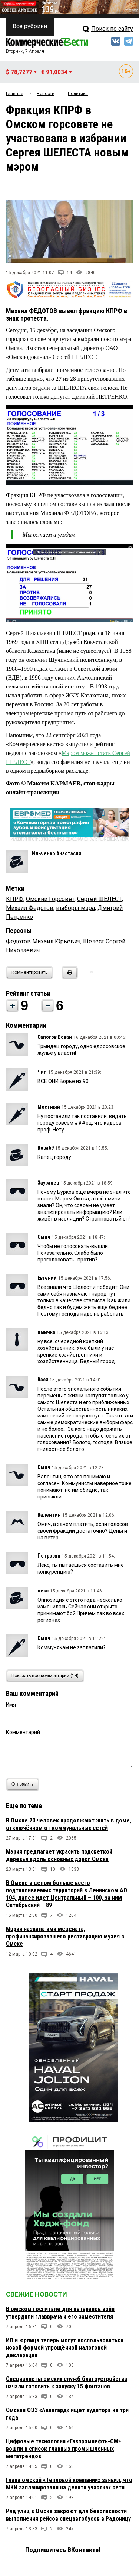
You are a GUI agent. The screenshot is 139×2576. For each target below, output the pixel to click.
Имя (11, 1705)
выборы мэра (75, 907)
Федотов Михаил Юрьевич (43, 941)
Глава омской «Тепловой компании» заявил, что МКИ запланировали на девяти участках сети (69, 2483)
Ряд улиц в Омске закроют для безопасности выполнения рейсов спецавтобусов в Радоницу (68, 2515)
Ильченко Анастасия (56, 853)
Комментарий (23, 1732)
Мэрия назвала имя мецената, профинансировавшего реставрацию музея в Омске (65, 1936)
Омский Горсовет (50, 899)
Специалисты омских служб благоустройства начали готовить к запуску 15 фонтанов (66, 2382)
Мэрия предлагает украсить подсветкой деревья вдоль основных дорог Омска (59, 1855)
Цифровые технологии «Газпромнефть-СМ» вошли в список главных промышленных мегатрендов (63, 2449)
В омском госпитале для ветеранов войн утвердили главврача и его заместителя (60, 2313)
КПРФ (14, 899)
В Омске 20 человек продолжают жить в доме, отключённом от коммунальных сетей (68, 1824)
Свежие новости (36, 2294)
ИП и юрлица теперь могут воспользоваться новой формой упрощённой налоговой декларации (64, 2348)
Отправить (24, 1784)
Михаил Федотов (29, 907)
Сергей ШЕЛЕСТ (99, 899)
